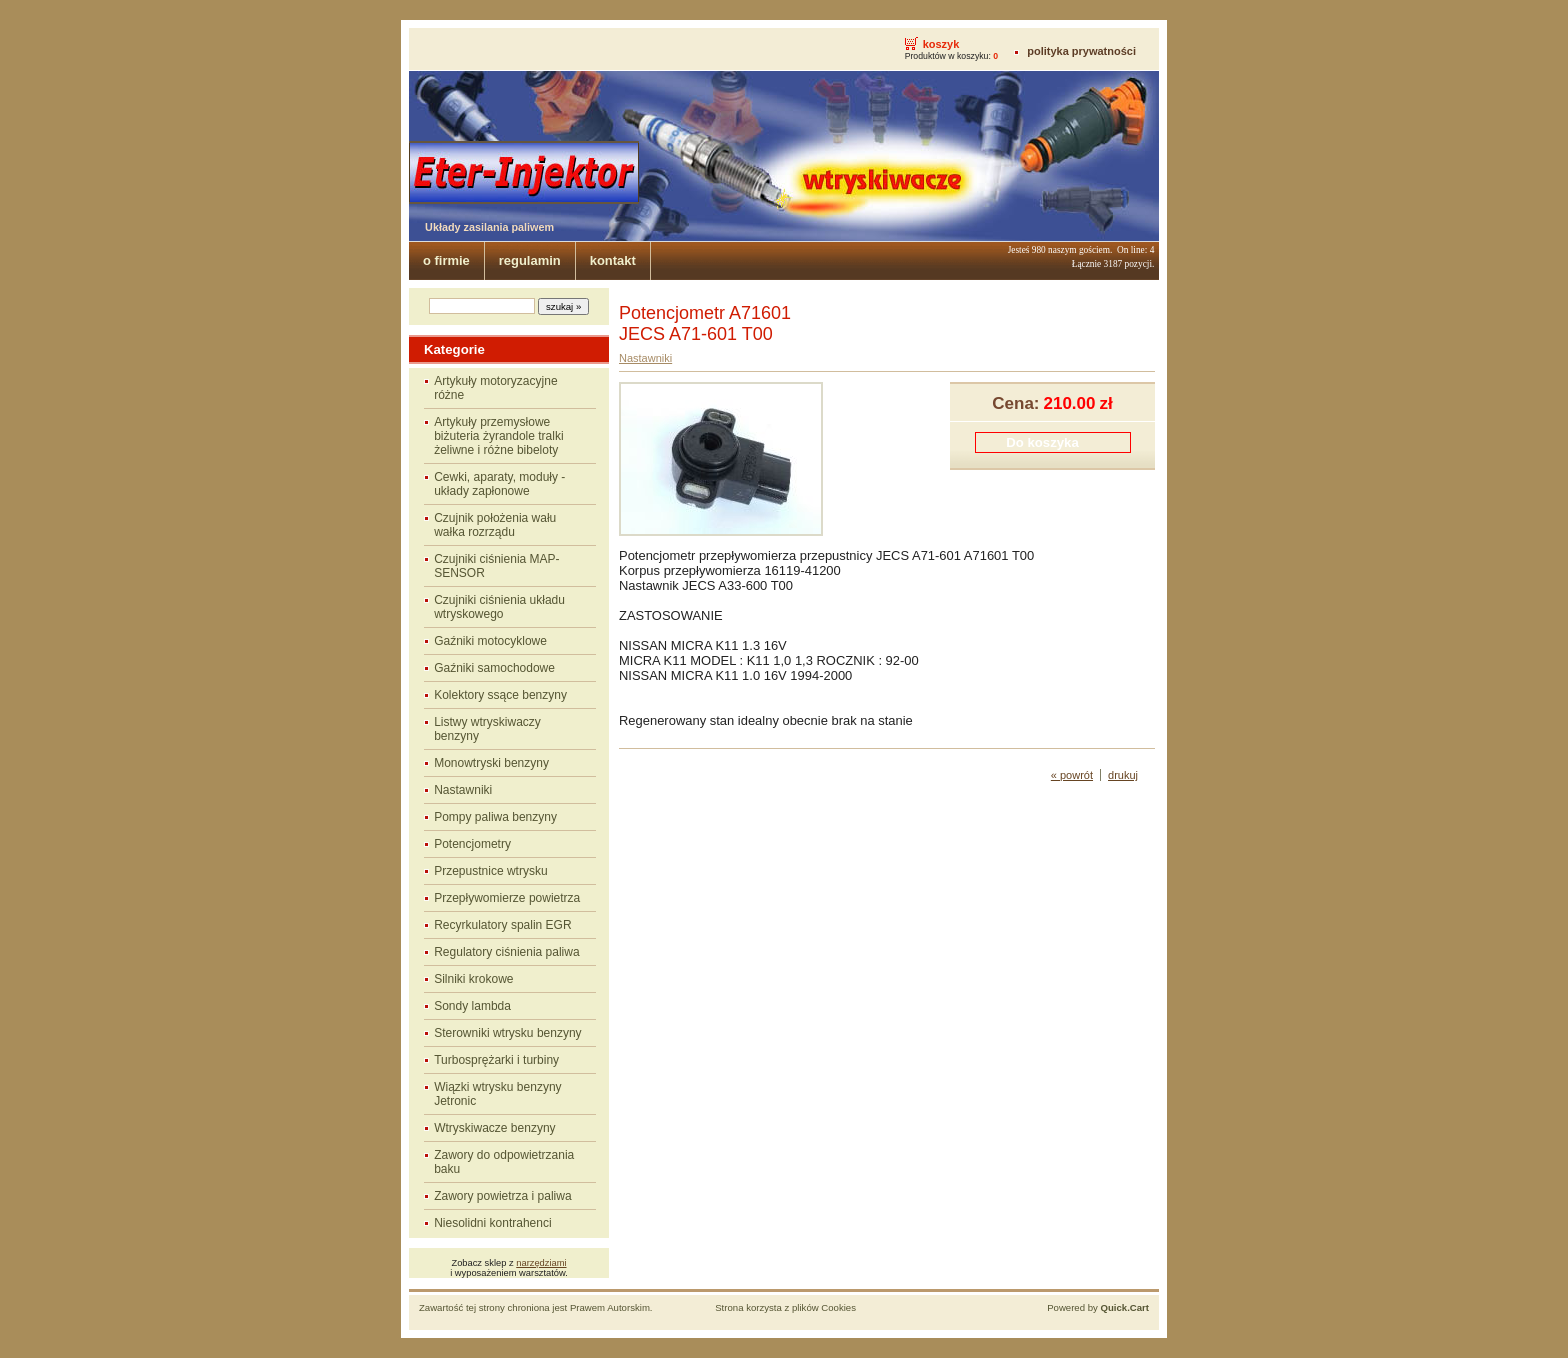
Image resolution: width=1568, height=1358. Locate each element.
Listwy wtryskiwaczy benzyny (487, 729)
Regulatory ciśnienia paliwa (506, 952)
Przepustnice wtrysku (490, 871)
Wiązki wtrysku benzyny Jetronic (497, 1094)
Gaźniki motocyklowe (490, 641)
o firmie (446, 260)
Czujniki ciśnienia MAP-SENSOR (496, 566)
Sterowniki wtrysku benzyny (507, 1033)
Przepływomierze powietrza (507, 898)
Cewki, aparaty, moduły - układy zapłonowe (499, 484)
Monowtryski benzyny (491, 763)
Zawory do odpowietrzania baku (504, 1162)
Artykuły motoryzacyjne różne (495, 388)
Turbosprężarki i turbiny (496, 1060)
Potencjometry (472, 844)
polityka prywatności (1081, 51)
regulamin (530, 260)
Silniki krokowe (473, 979)
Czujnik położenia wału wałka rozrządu (495, 525)
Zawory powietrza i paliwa (502, 1196)
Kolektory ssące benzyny (500, 695)
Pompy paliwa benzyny (495, 817)
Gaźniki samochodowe (494, 668)
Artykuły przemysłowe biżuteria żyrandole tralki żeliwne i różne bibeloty (498, 436)
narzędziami (541, 1263)
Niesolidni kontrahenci (492, 1223)
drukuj (1123, 775)
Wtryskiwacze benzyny (494, 1128)
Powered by (1098, 1307)
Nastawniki (463, 790)
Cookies (838, 1307)
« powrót (1072, 775)
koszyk (941, 44)
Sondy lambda (472, 1006)
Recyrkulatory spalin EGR (502, 925)
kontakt (613, 260)
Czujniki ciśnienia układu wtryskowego (499, 607)
